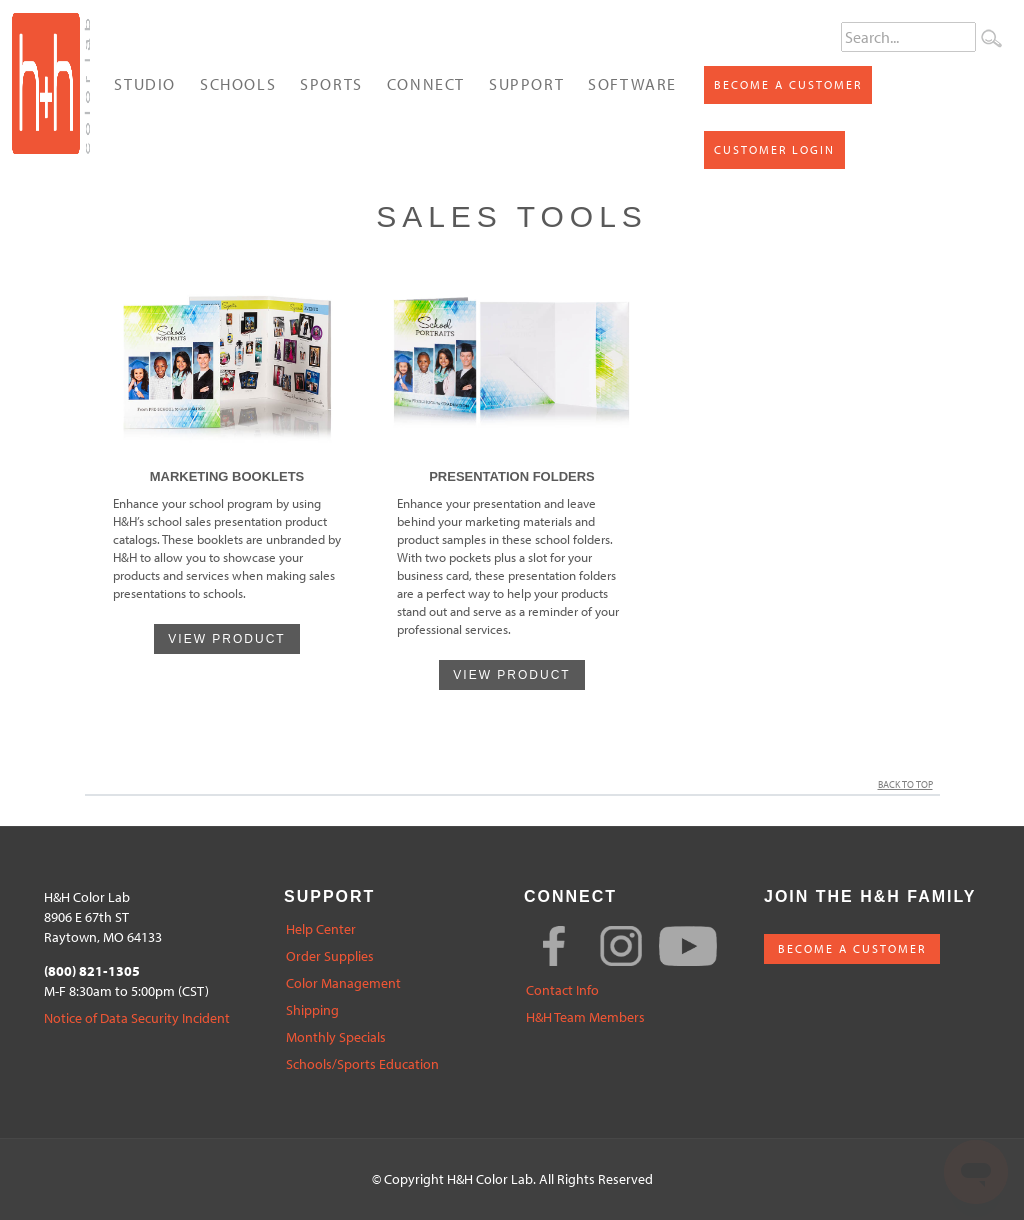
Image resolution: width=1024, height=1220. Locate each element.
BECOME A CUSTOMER (852, 948)
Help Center (321, 929)
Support (526, 84)
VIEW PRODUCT (226, 639)
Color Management (343, 983)
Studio (145, 84)
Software (632, 84)
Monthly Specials (336, 1037)
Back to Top (909, 784)
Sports (331, 84)
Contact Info (562, 990)
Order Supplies (330, 956)
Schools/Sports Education (362, 1064)
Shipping (312, 1010)
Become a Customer (788, 84)
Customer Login (774, 149)
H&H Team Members (585, 1017)
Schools (238, 84)
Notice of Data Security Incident (137, 1018)
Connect (426, 84)
